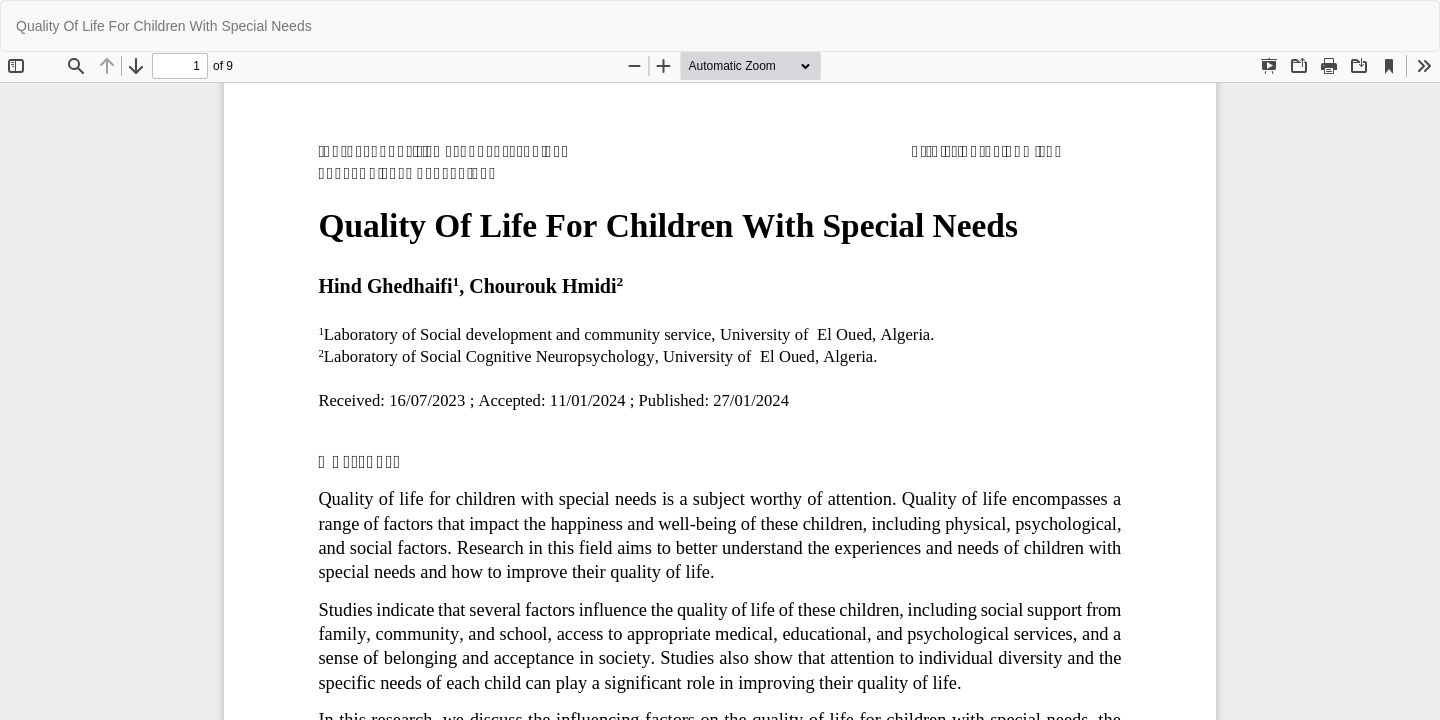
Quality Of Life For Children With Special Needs (164, 26)
